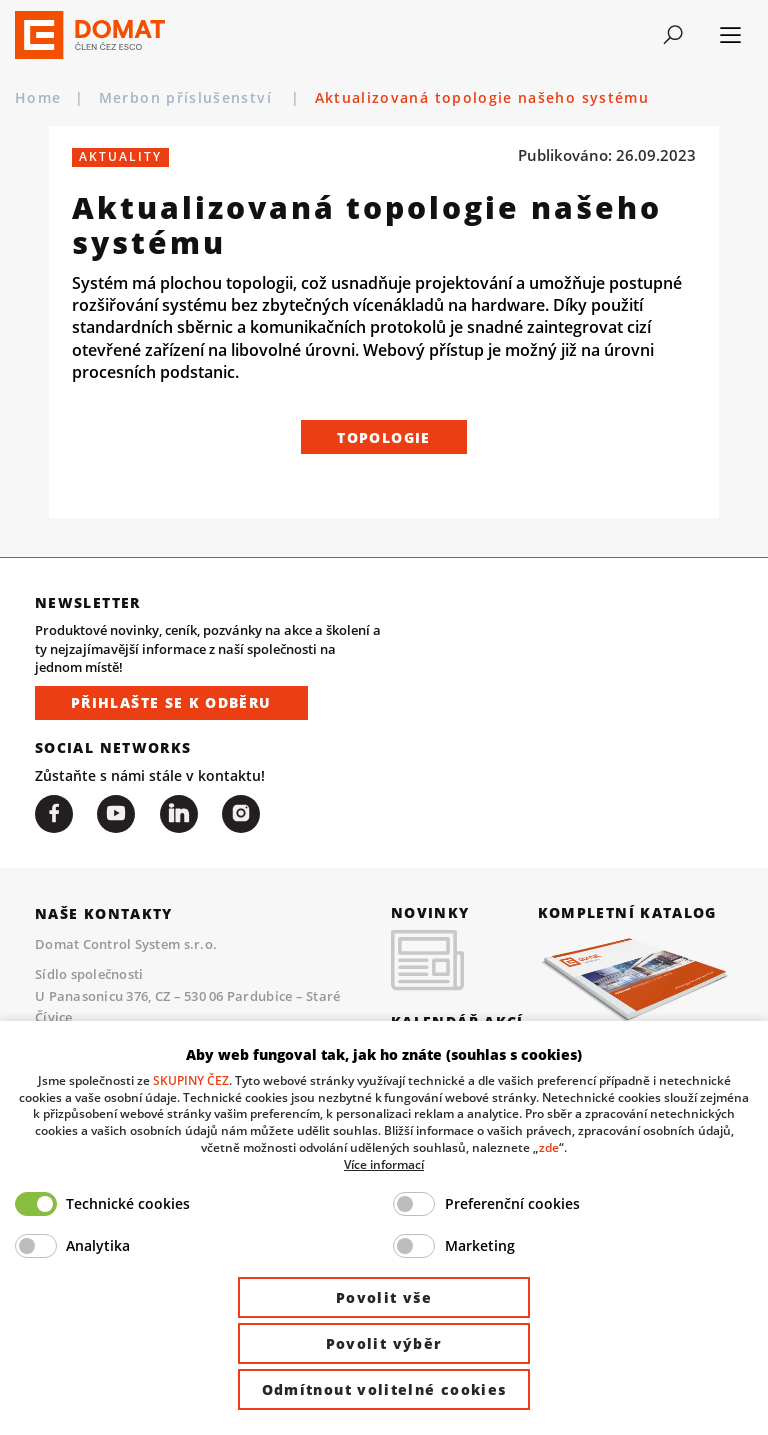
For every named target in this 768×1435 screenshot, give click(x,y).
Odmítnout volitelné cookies (384, 1389)
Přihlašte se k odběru (171, 702)
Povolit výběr (384, 1343)
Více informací (384, 1164)
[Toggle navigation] (673, 35)
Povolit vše (384, 1297)
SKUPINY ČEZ (191, 1080)
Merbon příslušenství (188, 98)
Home (38, 98)
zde (549, 1147)
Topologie (383, 437)
